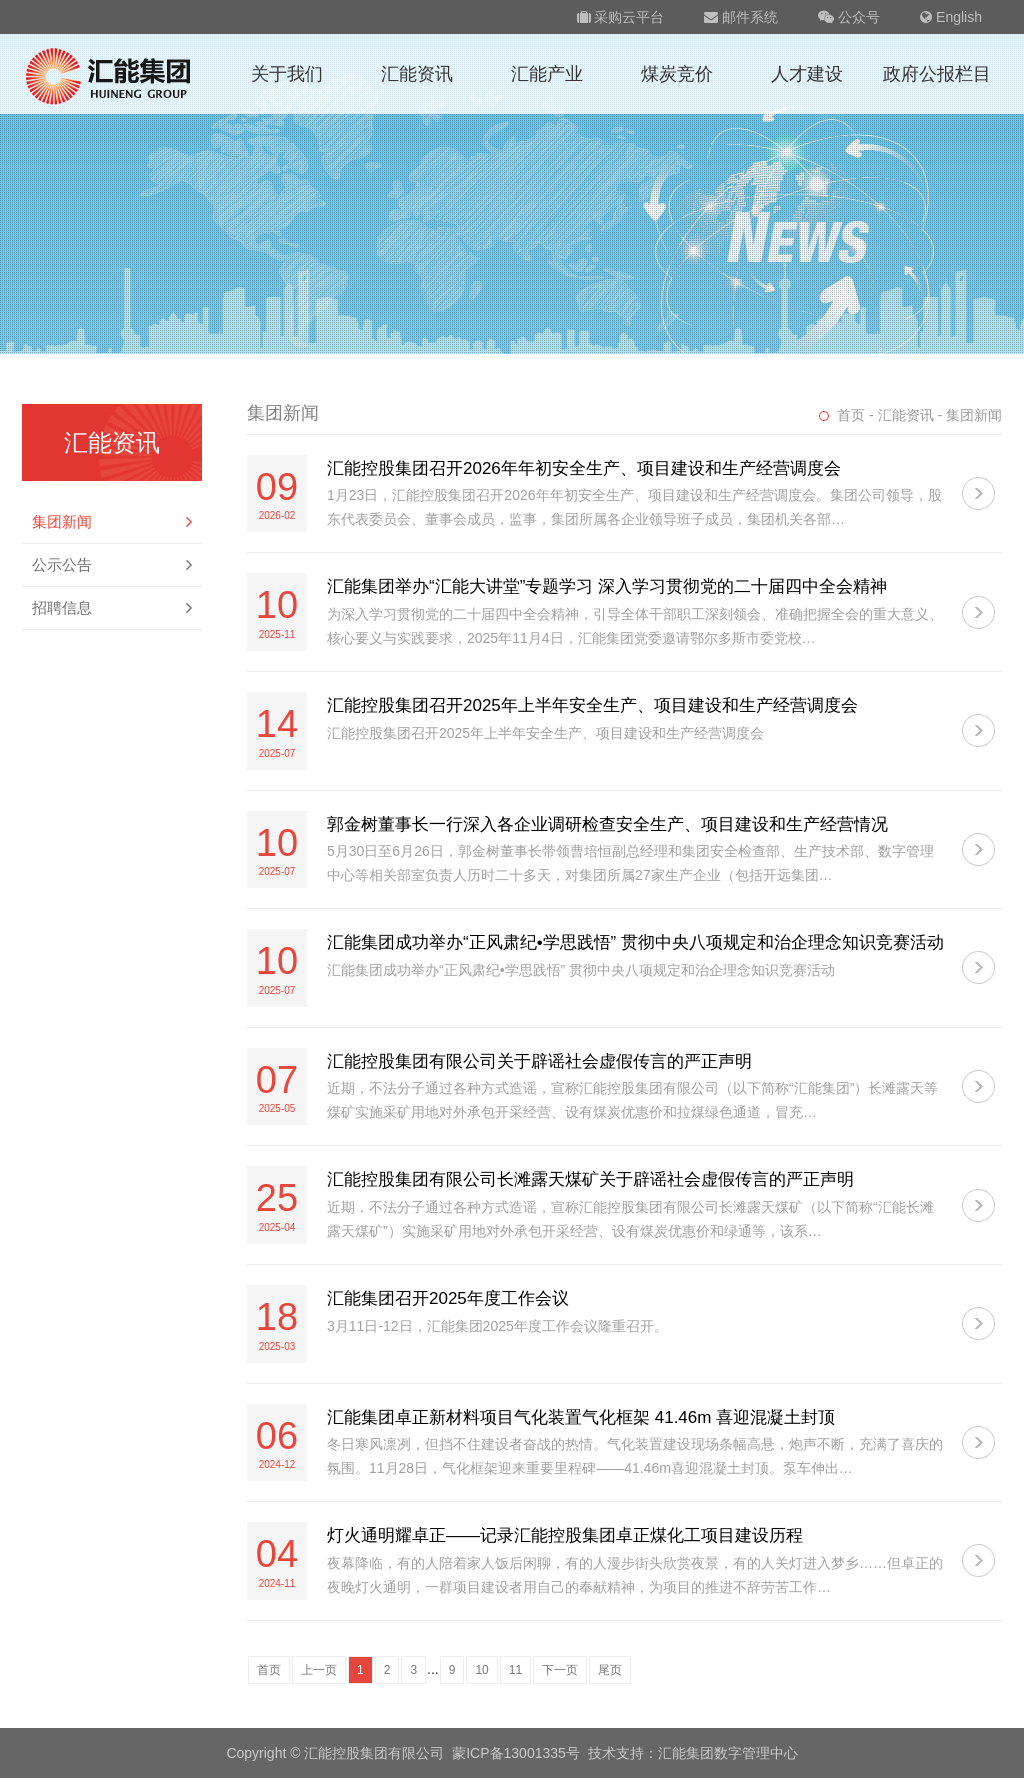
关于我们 (287, 74)
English (951, 17)
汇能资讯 (417, 74)
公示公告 (112, 565)
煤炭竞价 (677, 74)
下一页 (560, 1670)
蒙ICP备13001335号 (516, 1753)
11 (515, 1670)
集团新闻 (112, 522)
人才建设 (807, 74)
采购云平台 (621, 17)
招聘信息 (112, 608)
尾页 (610, 1670)
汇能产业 (547, 74)
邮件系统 (741, 17)
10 (481, 1670)
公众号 (849, 17)
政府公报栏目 (937, 74)
